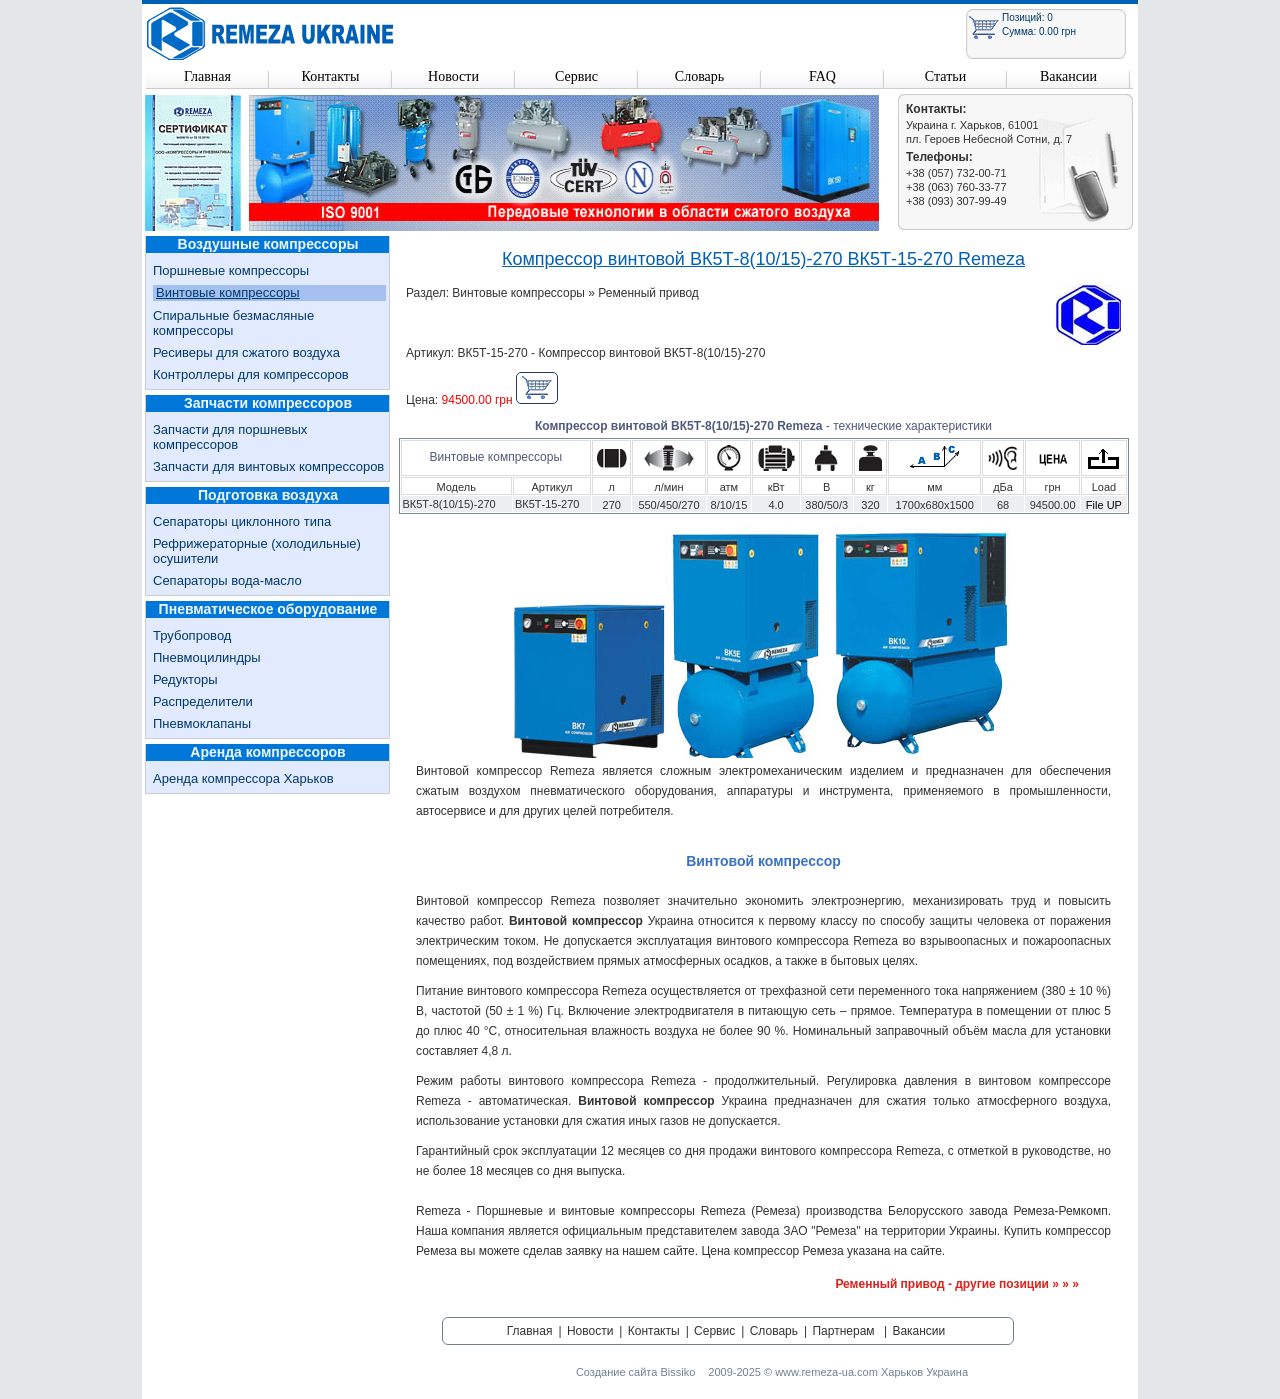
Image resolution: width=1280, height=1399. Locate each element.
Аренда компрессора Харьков (243, 778)
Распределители (203, 701)
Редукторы (185, 679)
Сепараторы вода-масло (227, 580)
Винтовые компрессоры (228, 292)
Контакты (331, 76)
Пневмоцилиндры (207, 657)
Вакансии (1068, 76)
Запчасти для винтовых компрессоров (268, 466)
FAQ (822, 76)
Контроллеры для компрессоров (251, 374)
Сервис (576, 76)
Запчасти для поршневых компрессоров (230, 437)
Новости (453, 76)
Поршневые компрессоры (231, 270)
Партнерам (843, 1331)
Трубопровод (192, 635)
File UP (1104, 505)
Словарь (699, 76)
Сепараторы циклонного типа (242, 521)
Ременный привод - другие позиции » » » (957, 1284)
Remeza (271, 33)
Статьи (945, 76)
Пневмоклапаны (202, 723)
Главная (207, 76)
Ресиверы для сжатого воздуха (246, 352)
